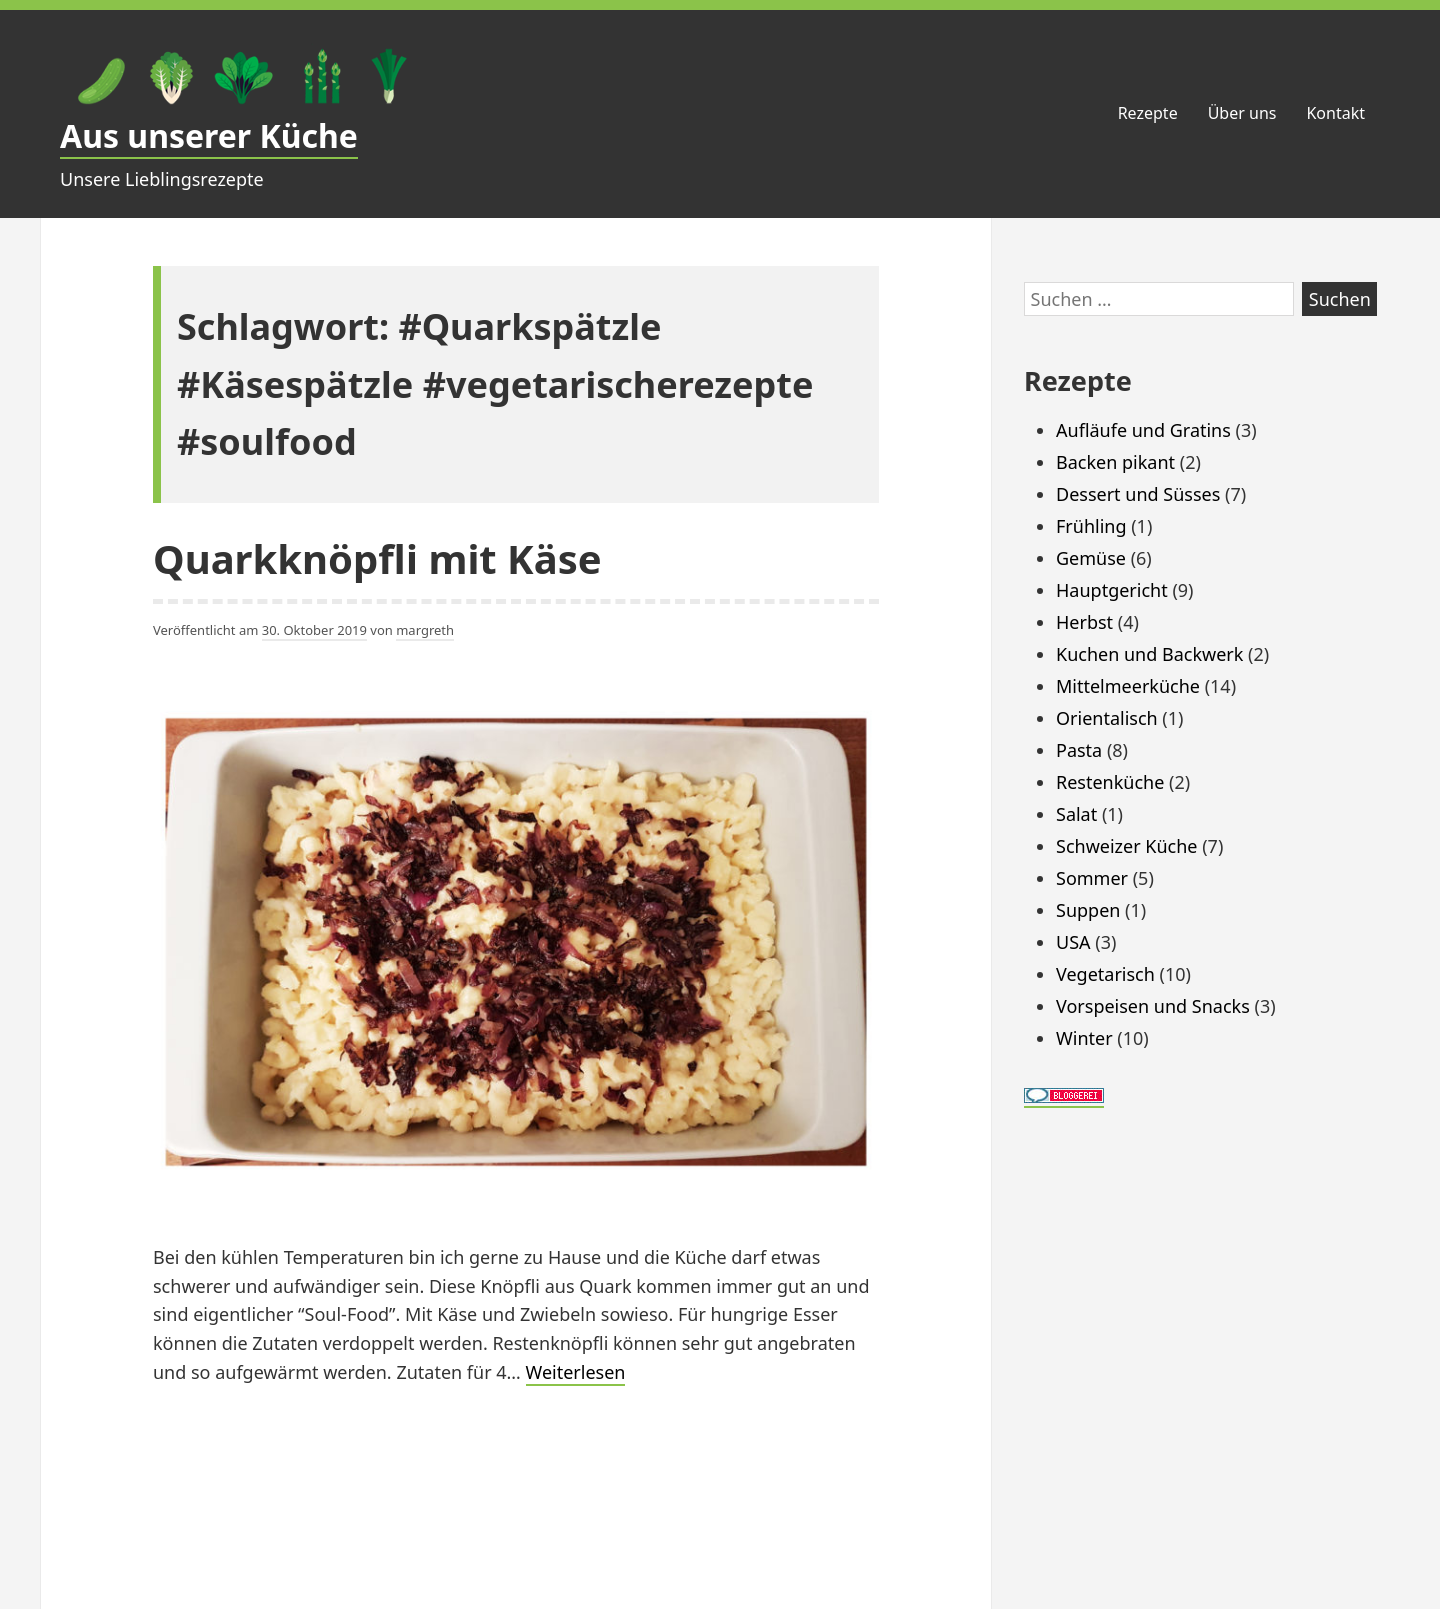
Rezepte (1148, 113)
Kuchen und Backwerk (1149, 654)
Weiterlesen (576, 1373)
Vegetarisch (1105, 974)
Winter (1084, 1038)
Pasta (1079, 750)
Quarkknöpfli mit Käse (377, 558)
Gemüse (1091, 558)
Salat (1076, 814)
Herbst (1084, 622)
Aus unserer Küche (209, 135)
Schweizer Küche (1127, 846)
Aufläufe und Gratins (1143, 430)
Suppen (1088, 910)
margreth (425, 630)
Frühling (1091, 526)
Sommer (1092, 878)
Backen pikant (1115, 462)
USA (1073, 942)
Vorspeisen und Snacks (1153, 1006)
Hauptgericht (1112, 590)
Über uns (1242, 113)
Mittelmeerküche (1128, 686)
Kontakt (1335, 113)
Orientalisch (1107, 718)
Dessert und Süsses (1138, 494)
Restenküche (1110, 782)
